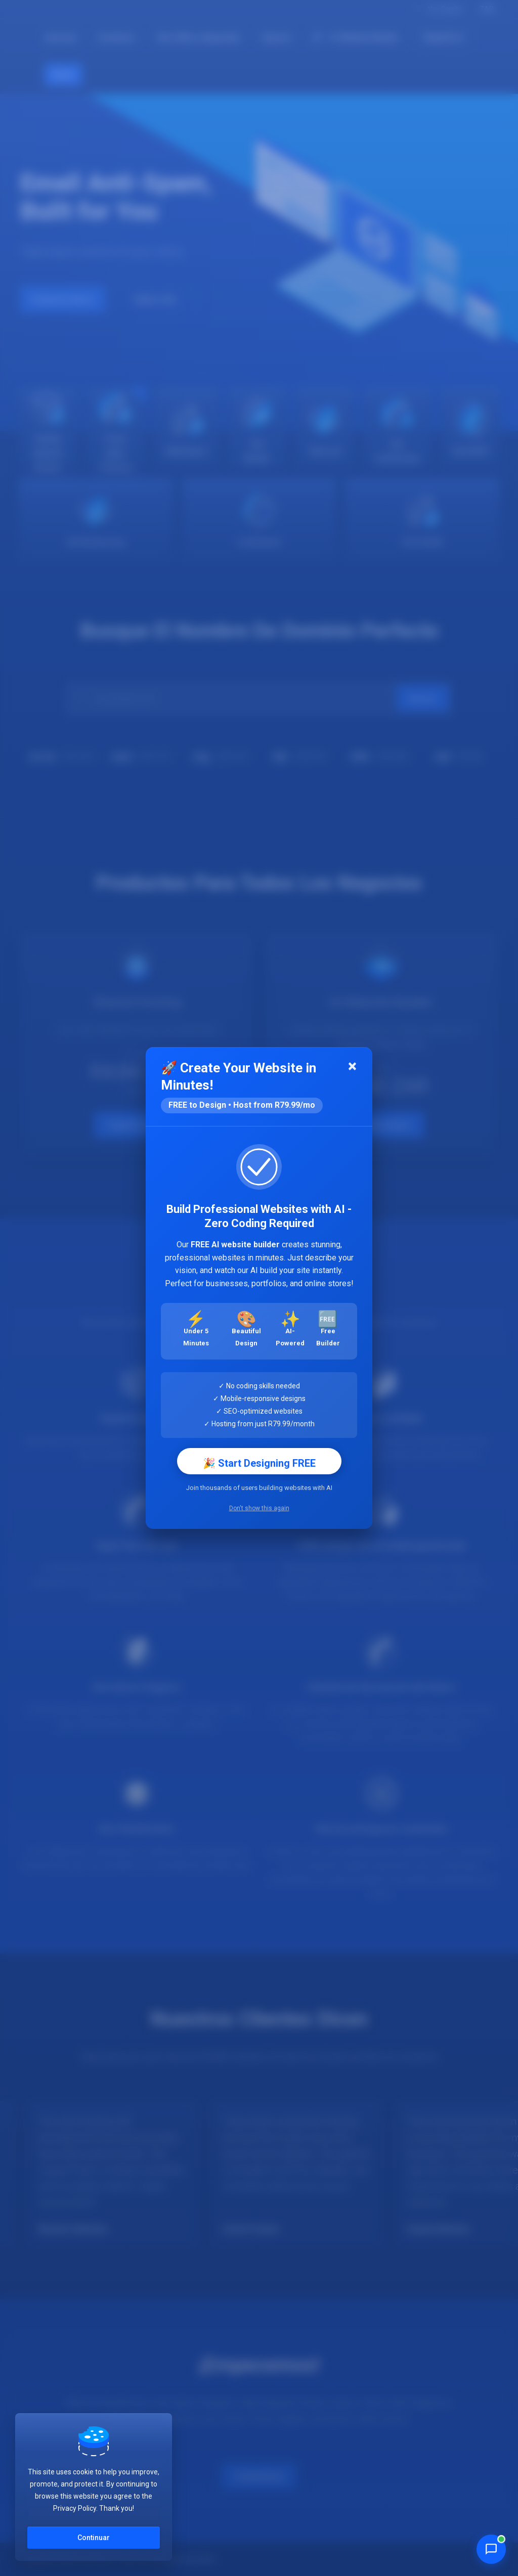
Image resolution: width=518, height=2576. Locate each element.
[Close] (352, 1067)
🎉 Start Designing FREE (259, 1463)
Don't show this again (259, 1508)
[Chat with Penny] (491, 2549)
